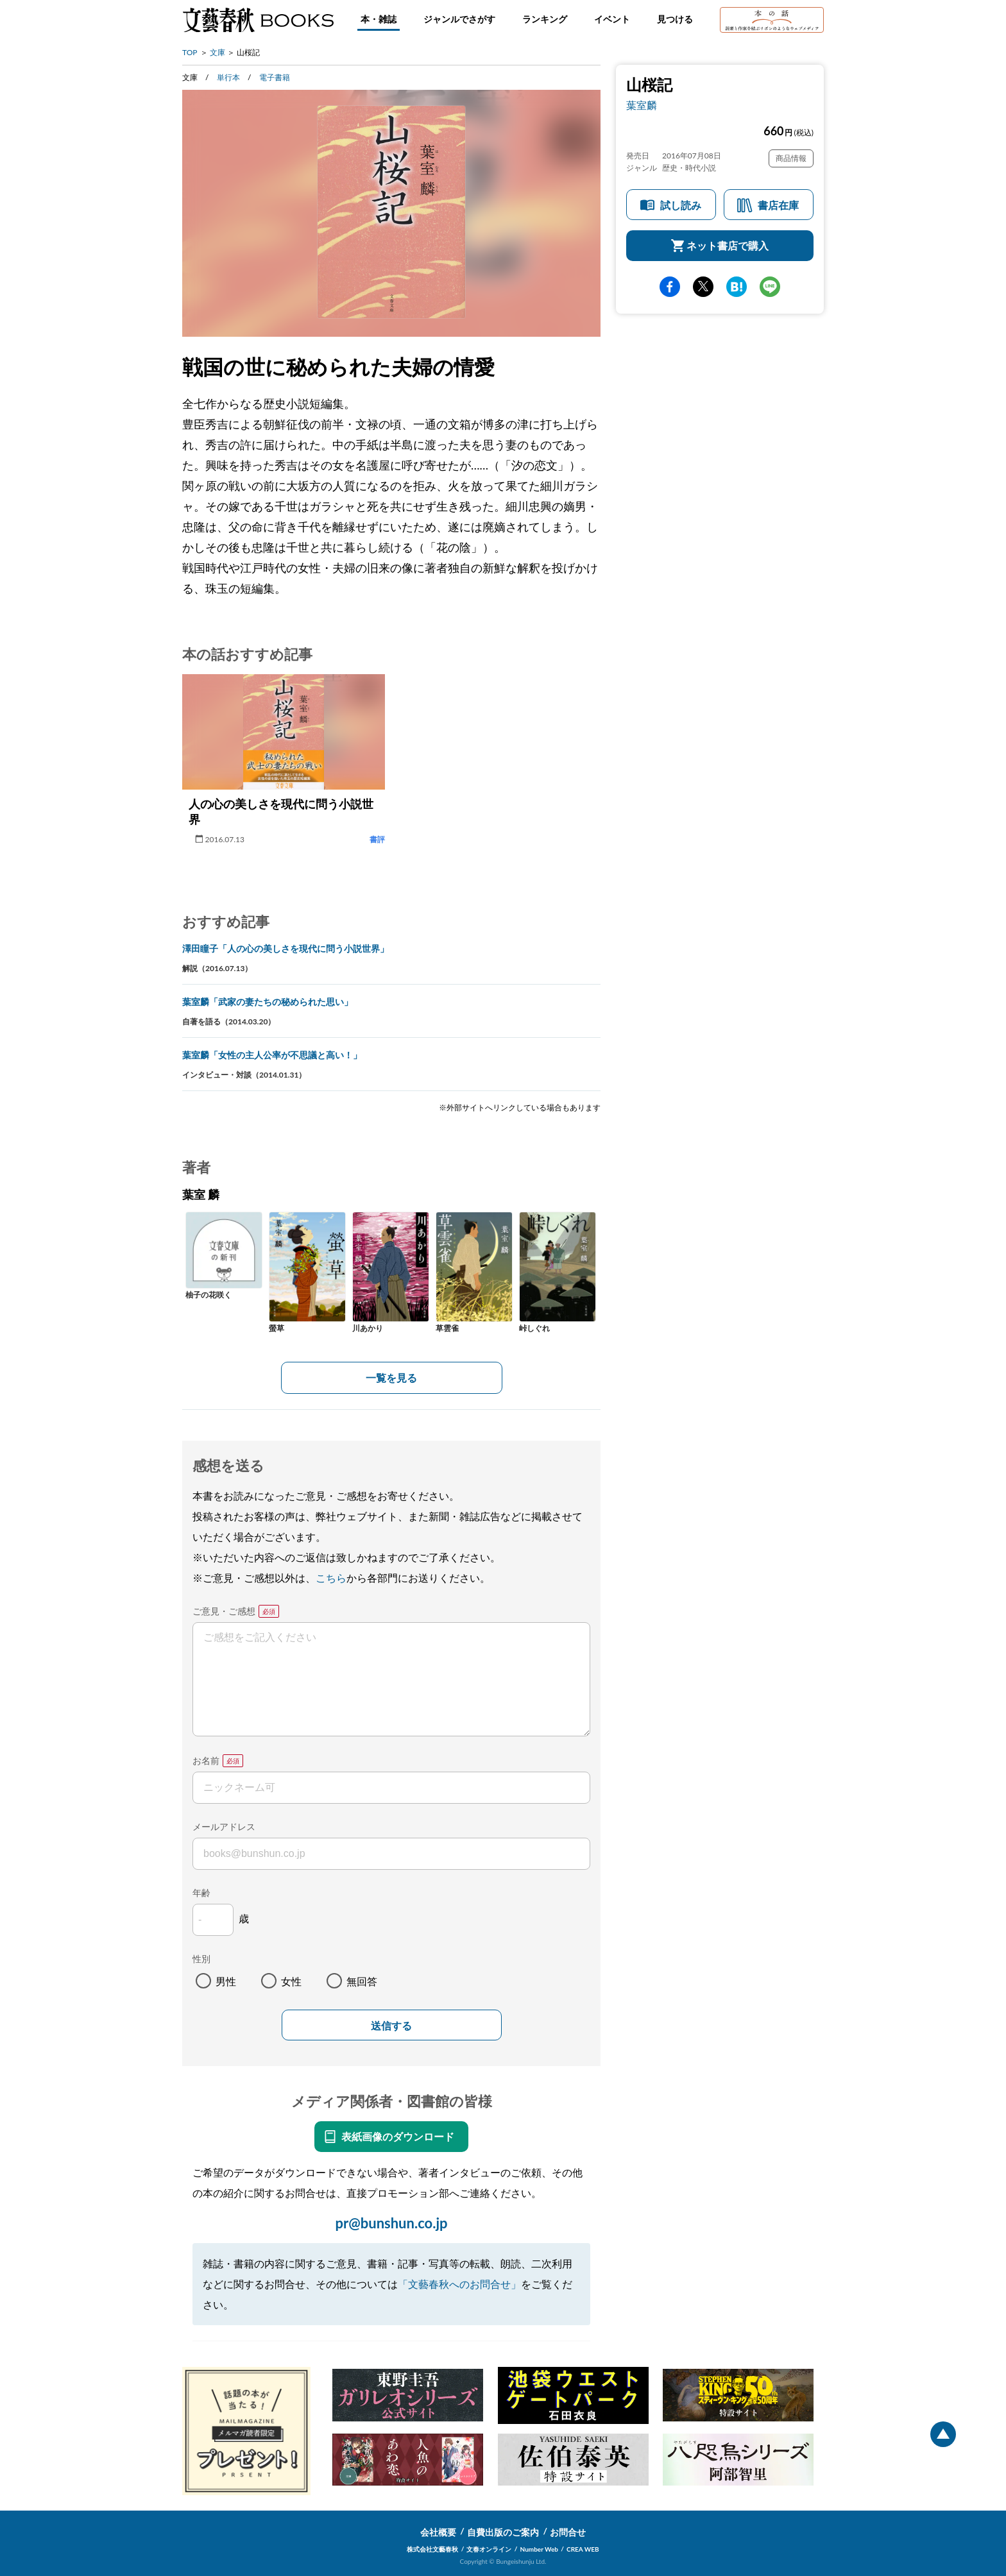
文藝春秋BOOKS (258, 20)
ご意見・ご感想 (223, 1611)
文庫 (217, 52)
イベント (612, 18)
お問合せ (568, 2532)
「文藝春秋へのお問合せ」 (459, 2284)
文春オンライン (488, 2549)
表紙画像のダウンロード (397, 2136)
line (770, 286)
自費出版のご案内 (503, 2532)
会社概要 (438, 2532)
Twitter (703, 286)
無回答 (361, 1981)
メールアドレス (223, 1826)
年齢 (201, 1892)
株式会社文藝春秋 (432, 2549)
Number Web (539, 2549)
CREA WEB (583, 2549)
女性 (291, 1981)
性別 (201, 1958)
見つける (675, 18)
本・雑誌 (378, 18)
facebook (670, 286)
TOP (190, 52)
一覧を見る (391, 1377)
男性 (226, 1981)
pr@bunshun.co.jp (391, 2223)
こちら (331, 1578)
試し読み (680, 205)
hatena (736, 286)
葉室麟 (641, 105)
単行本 (228, 77)
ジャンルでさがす (459, 18)
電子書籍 (274, 77)
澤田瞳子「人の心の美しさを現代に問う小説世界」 (285, 948)
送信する (391, 2026)
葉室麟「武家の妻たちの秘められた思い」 (267, 1001)
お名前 (205, 1760)
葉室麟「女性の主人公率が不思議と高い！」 (272, 1054)
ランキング (544, 18)
